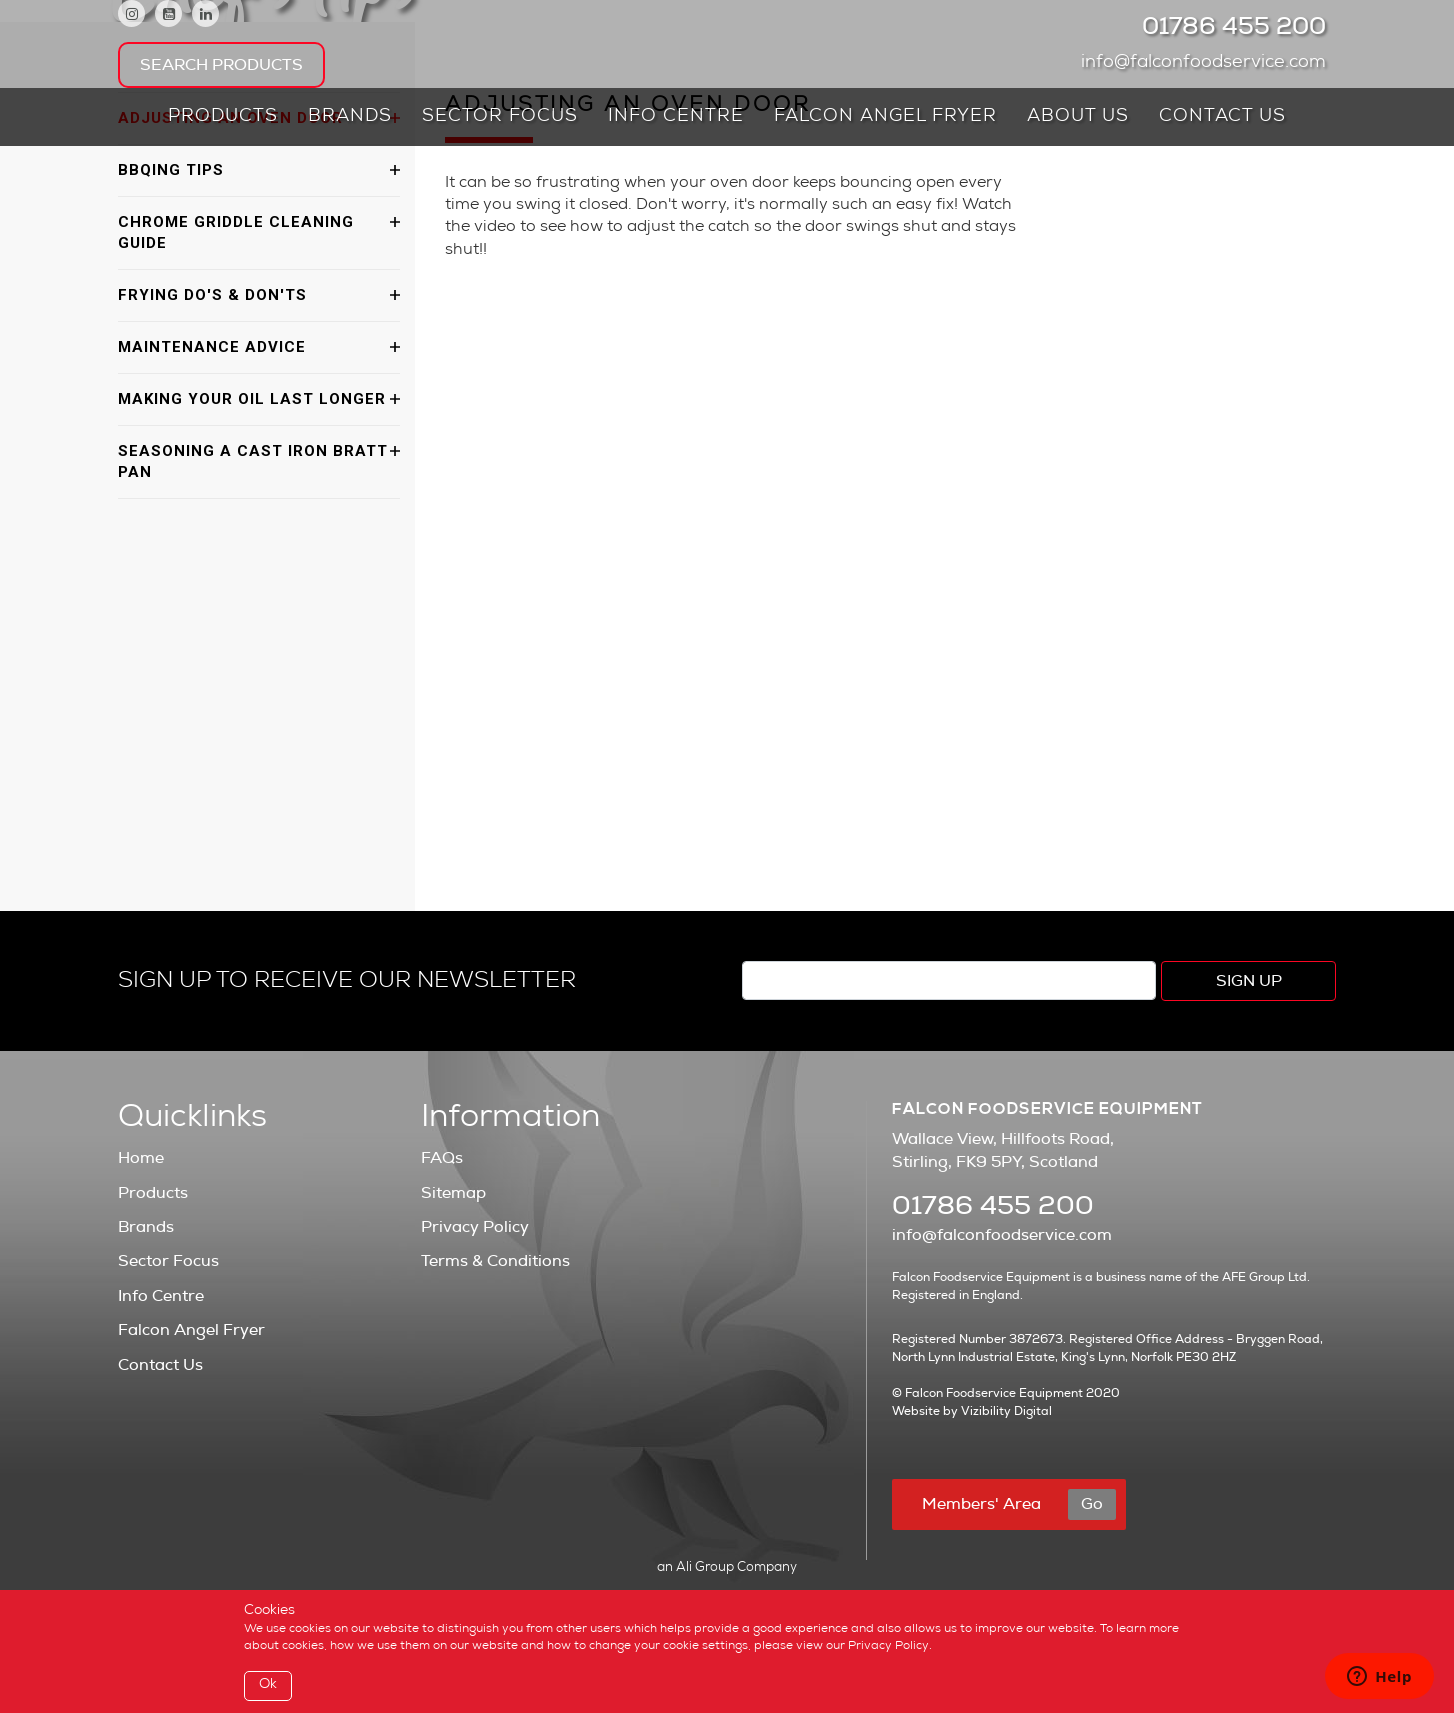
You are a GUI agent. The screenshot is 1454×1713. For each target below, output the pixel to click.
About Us (1078, 117)
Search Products (221, 65)
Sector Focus (500, 117)
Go (1092, 1504)
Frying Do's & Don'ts (212, 295)
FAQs (442, 1158)
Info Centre (676, 117)
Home (141, 1158)
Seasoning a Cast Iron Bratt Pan (253, 461)
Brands (350, 117)
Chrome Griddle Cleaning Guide (236, 232)
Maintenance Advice (212, 347)
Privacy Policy (475, 1227)
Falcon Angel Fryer (885, 117)
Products (223, 117)
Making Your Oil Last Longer (252, 399)
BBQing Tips (171, 170)
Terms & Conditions (495, 1261)
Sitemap (453, 1193)
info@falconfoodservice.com (1208, 63)
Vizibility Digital (1006, 1411)
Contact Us (1222, 117)
